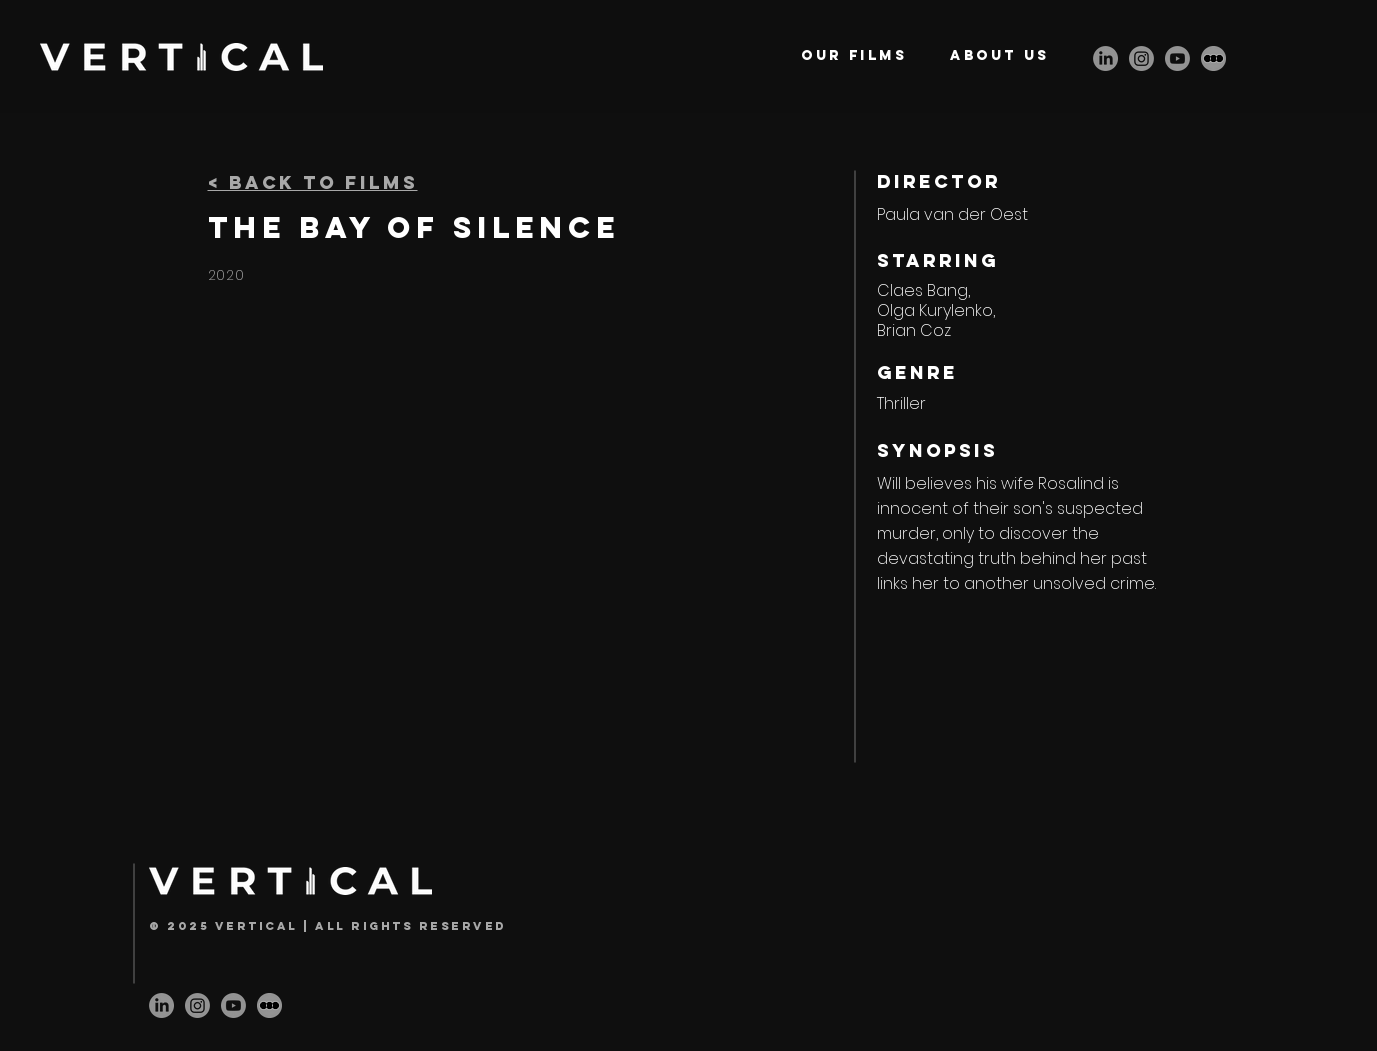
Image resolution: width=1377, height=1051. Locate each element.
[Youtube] (1177, 58)
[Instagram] (1141, 58)
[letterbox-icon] (1213, 58)
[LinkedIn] (1105, 58)
